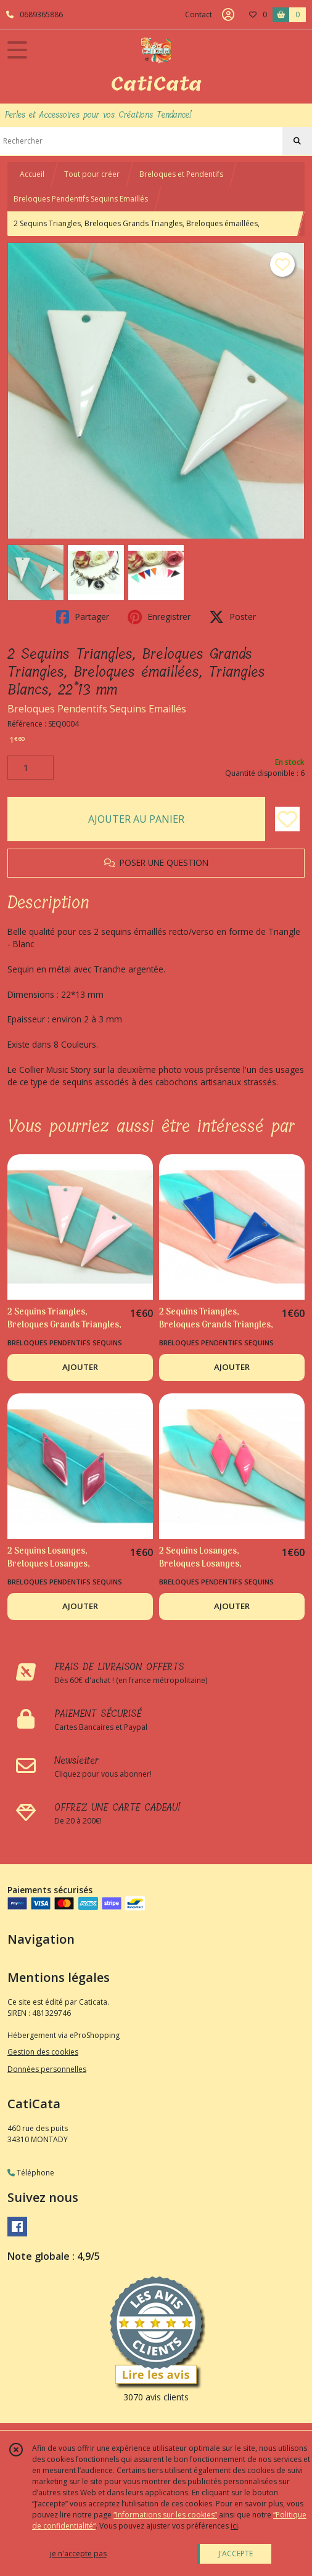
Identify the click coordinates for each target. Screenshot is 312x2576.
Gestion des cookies (42, 2052)
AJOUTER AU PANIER (136, 819)
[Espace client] (228, 15)
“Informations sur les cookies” (165, 2514)
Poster (232, 616)
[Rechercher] (297, 141)
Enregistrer (159, 616)
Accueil (32, 174)
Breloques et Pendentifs (181, 174)
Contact (198, 14)
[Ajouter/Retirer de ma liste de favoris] (287, 819)
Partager (82, 616)
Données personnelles (46, 2069)
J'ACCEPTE (235, 2553)
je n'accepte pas (78, 2553)
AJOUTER (80, 1366)
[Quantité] (30, 768)
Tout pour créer (92, 174)
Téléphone (30, 2172)
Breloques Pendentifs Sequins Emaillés (81, 199)
